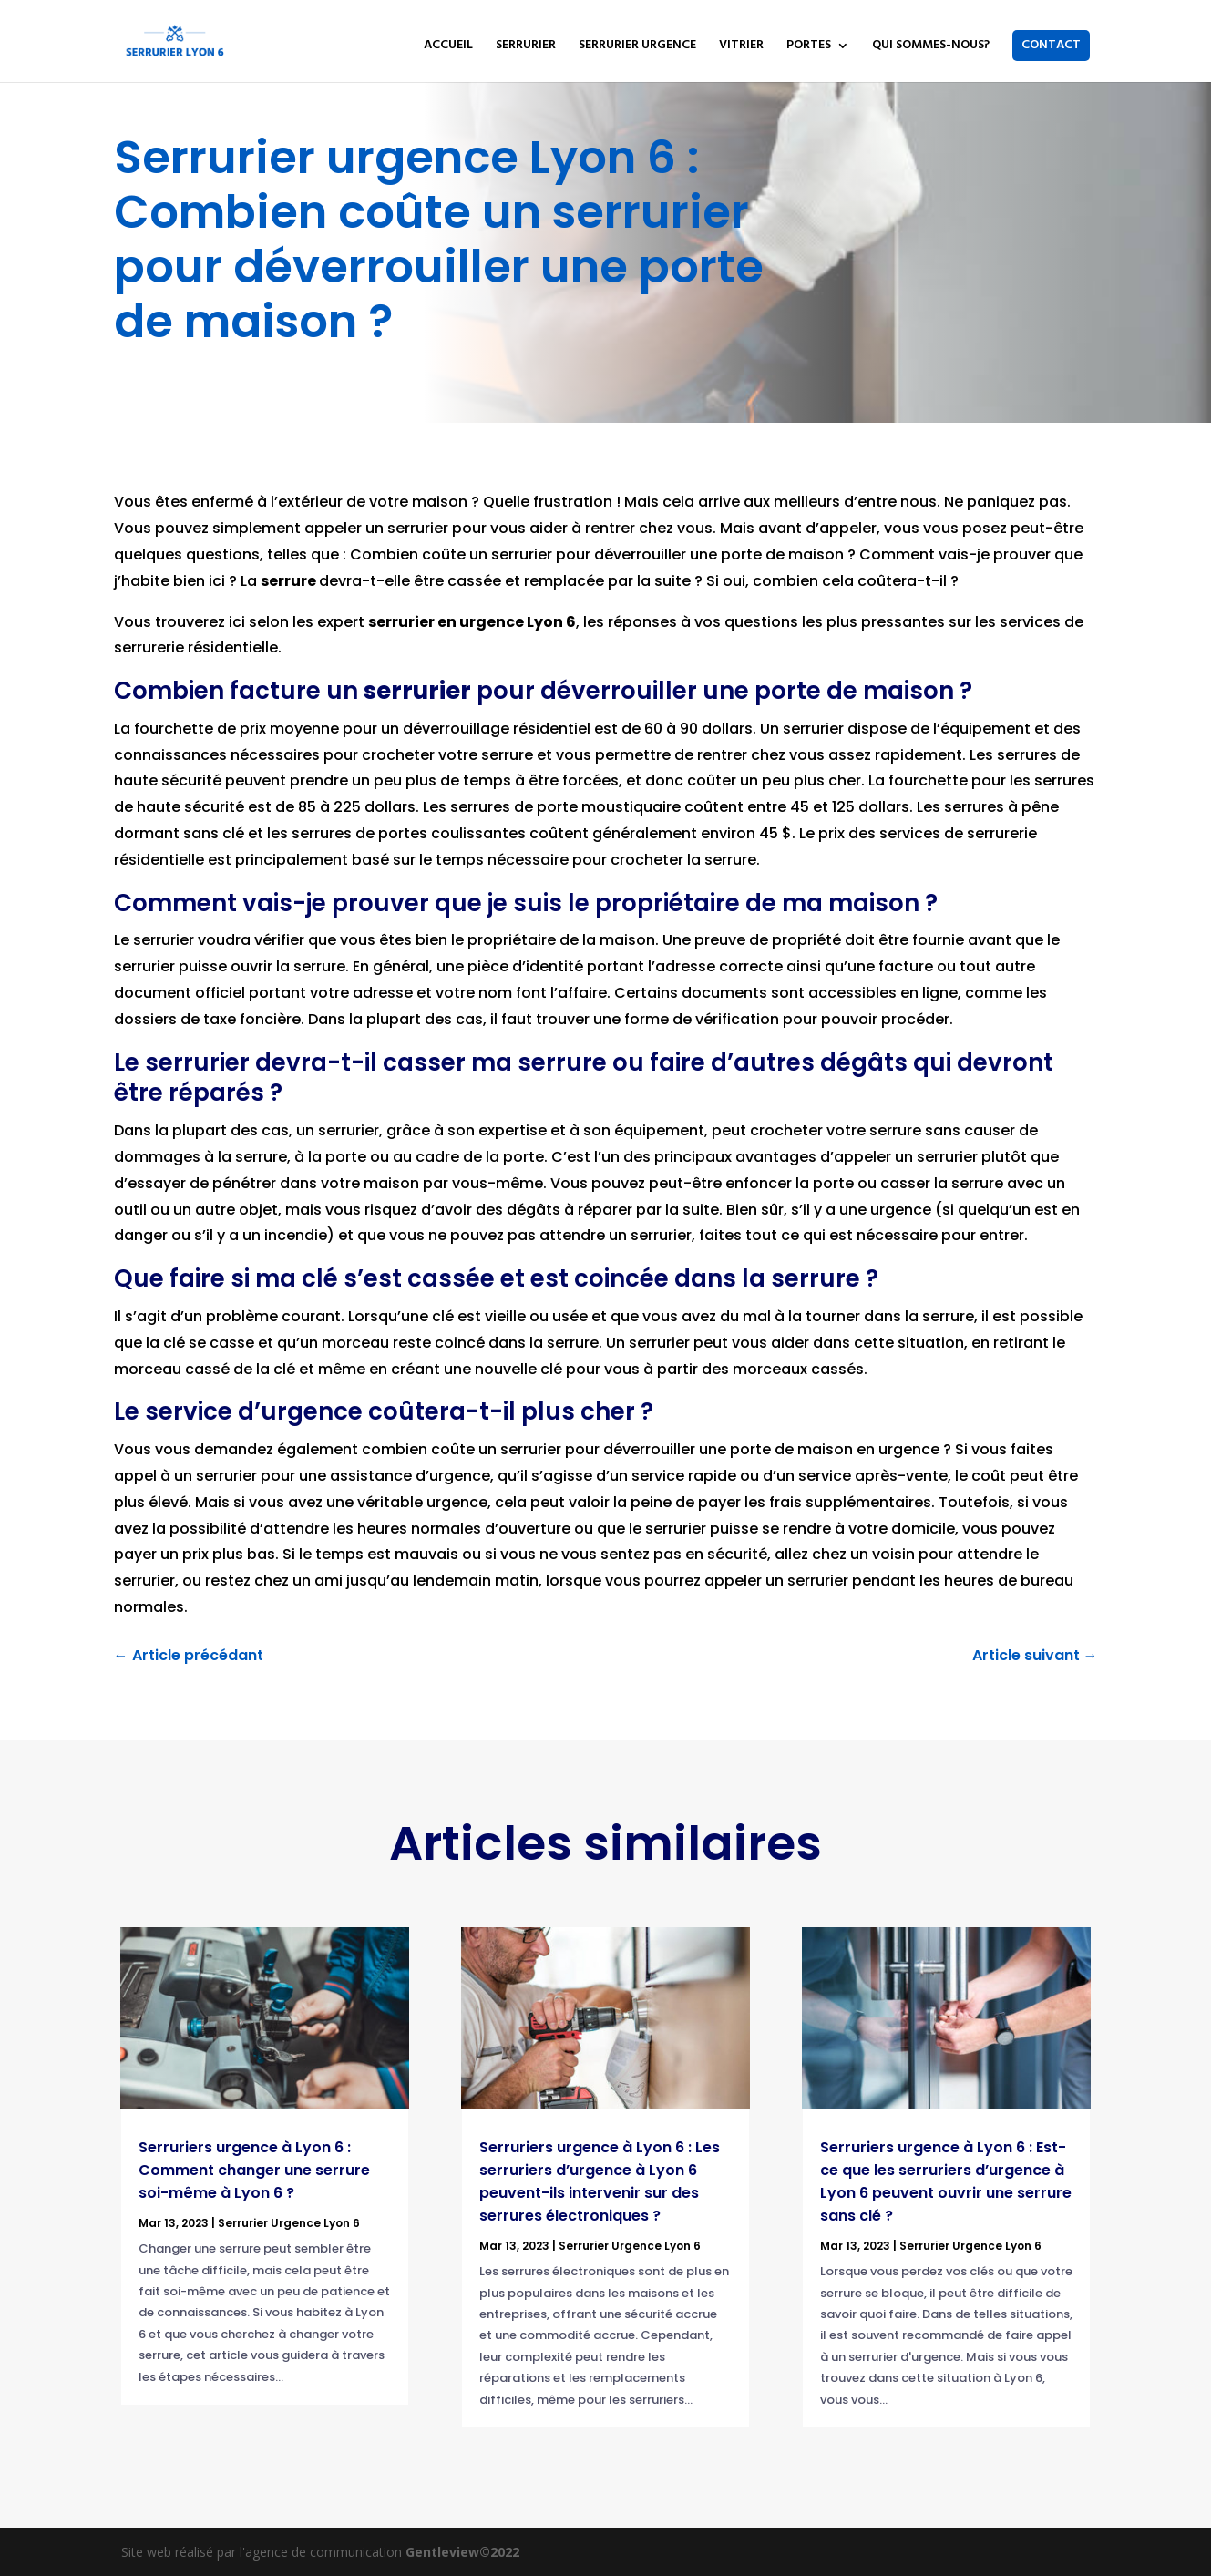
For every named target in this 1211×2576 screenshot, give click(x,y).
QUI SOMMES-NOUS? (931, 47)
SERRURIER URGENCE (637, 47)
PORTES (808, 47)
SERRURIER (526, 47)
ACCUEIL (448, 47)
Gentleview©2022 (462, 2552)
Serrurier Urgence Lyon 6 (289, 2223)
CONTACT (1051, 45)
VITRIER (741, 47)
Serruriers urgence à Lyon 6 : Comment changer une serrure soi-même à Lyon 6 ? (254, 2170)
